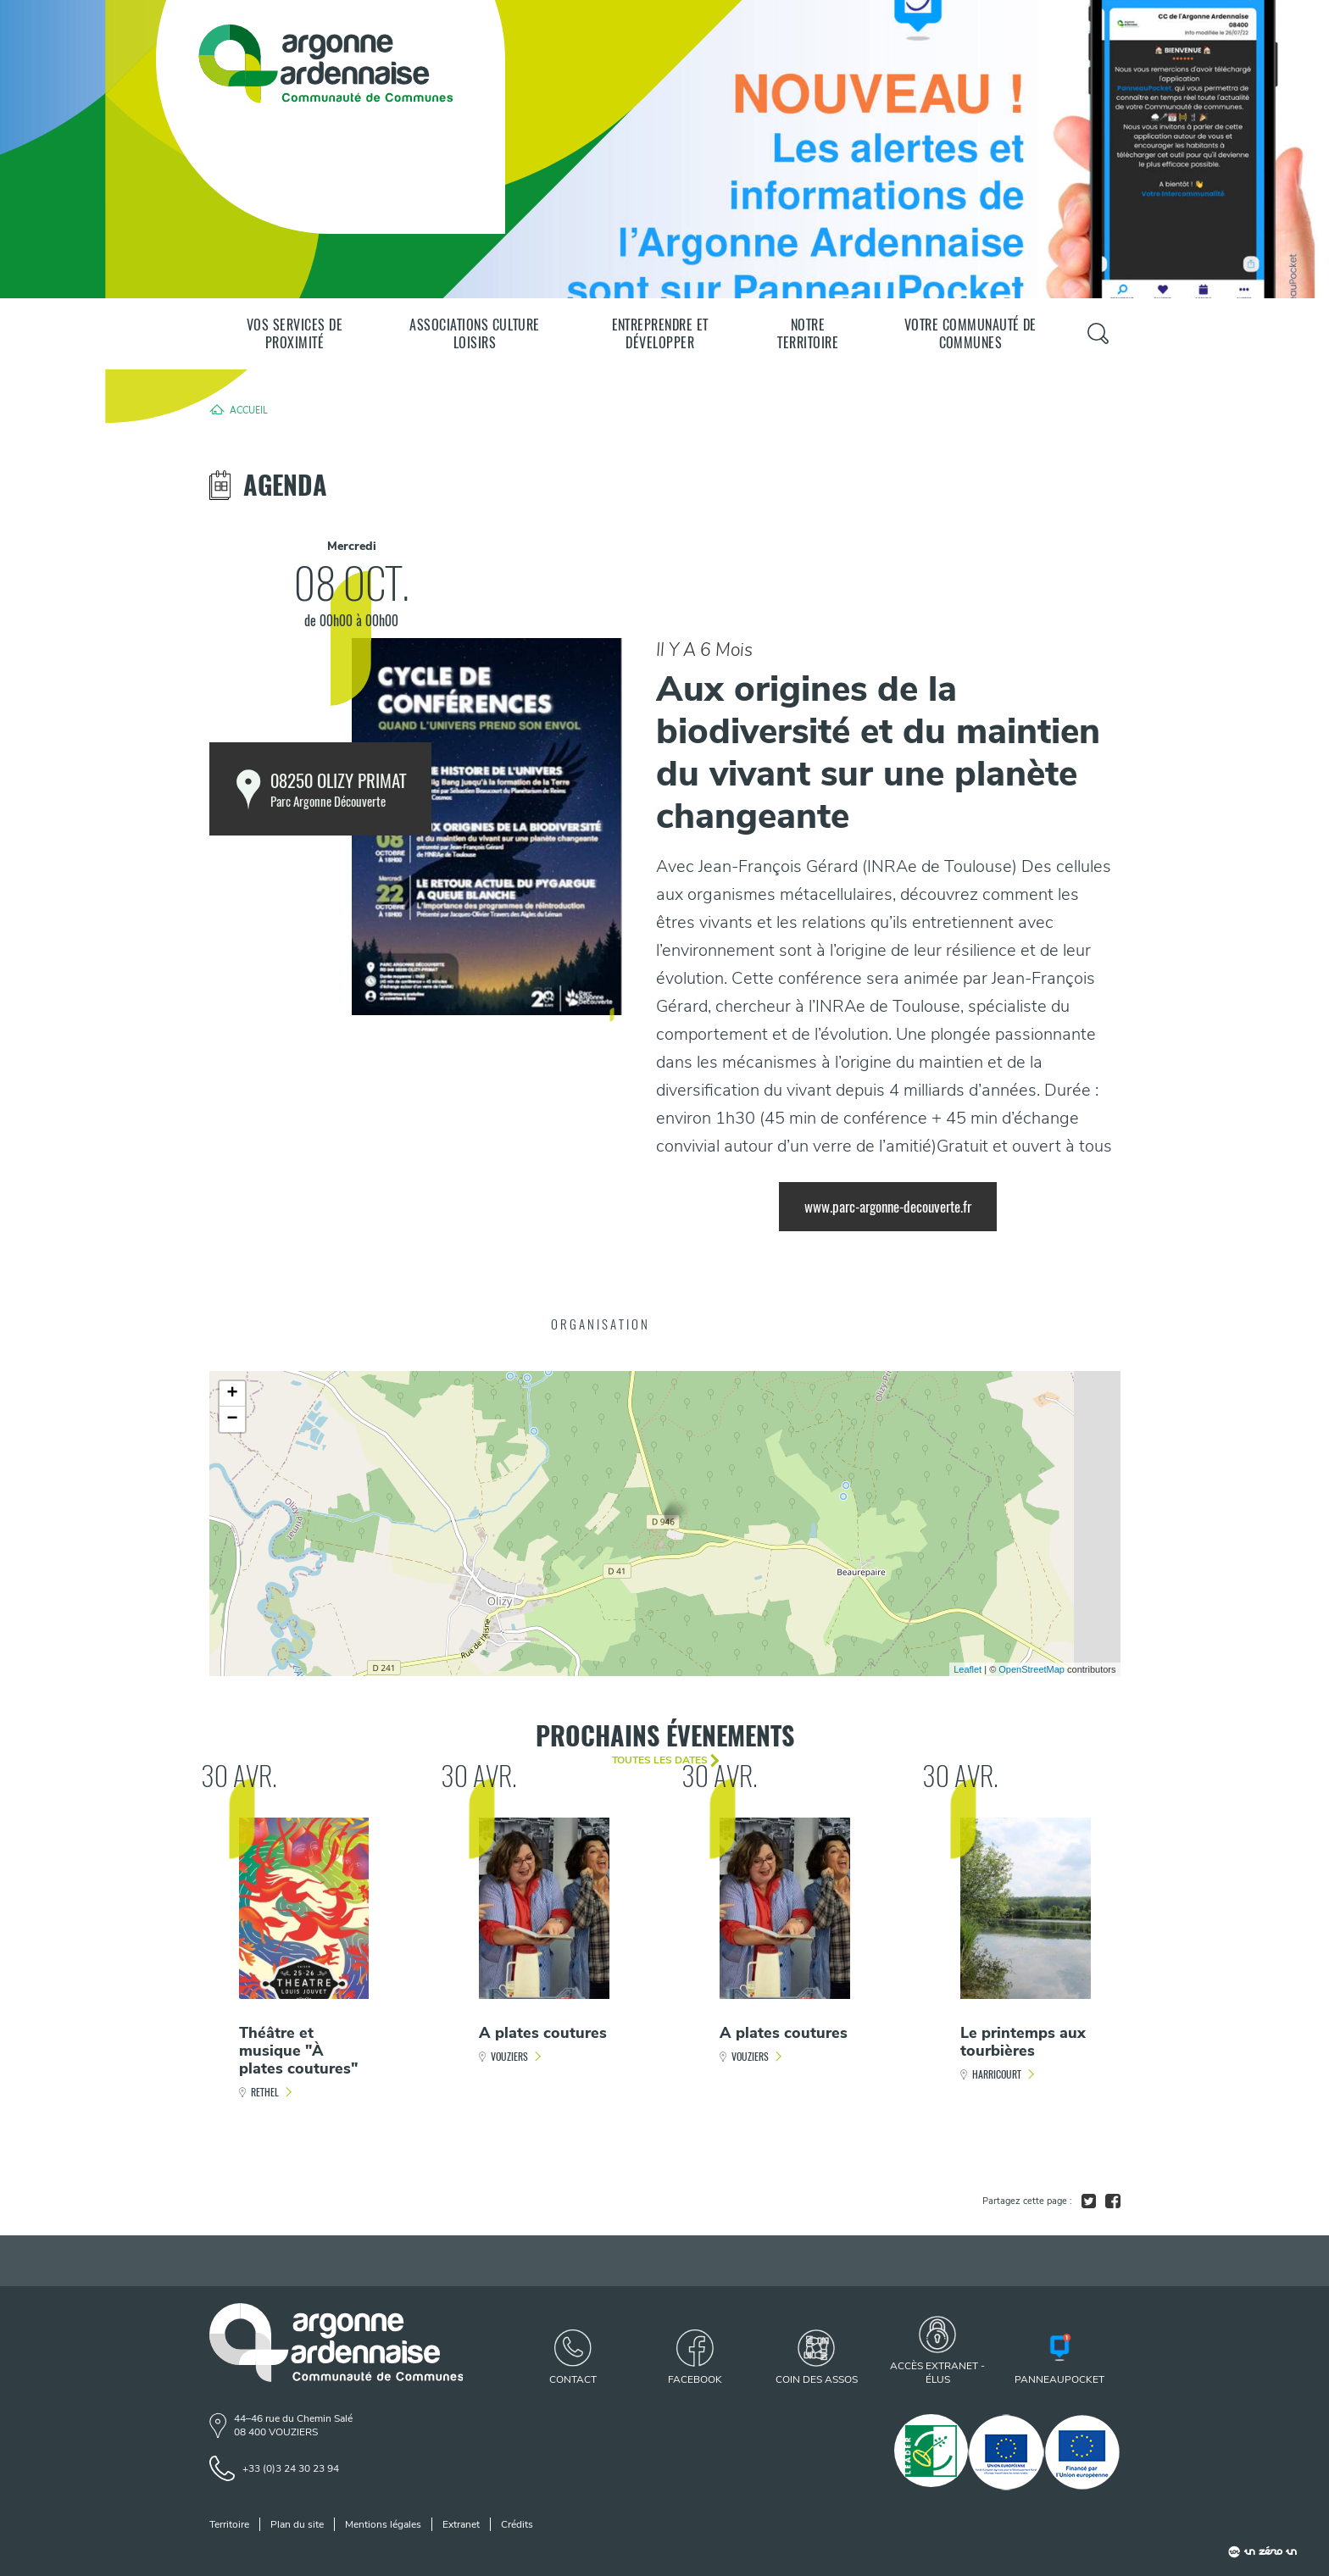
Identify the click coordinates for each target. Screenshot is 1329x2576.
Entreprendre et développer (660, 334)
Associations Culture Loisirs (474, 334)
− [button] (231, 1419)
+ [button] (231, 1394)
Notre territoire (807, 334)
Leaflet (967, 1669)
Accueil (249, 409)
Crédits (517, 2524)
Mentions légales (383, 2524)
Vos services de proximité (294, 334)
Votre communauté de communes (970, 334)
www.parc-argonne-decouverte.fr (887, 1206)
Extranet (461, 2524)
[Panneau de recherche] (1098, 333)
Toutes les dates (660, 1760)
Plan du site (297, 2524)
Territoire (229, 2524)
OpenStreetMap (1031, 1669)
